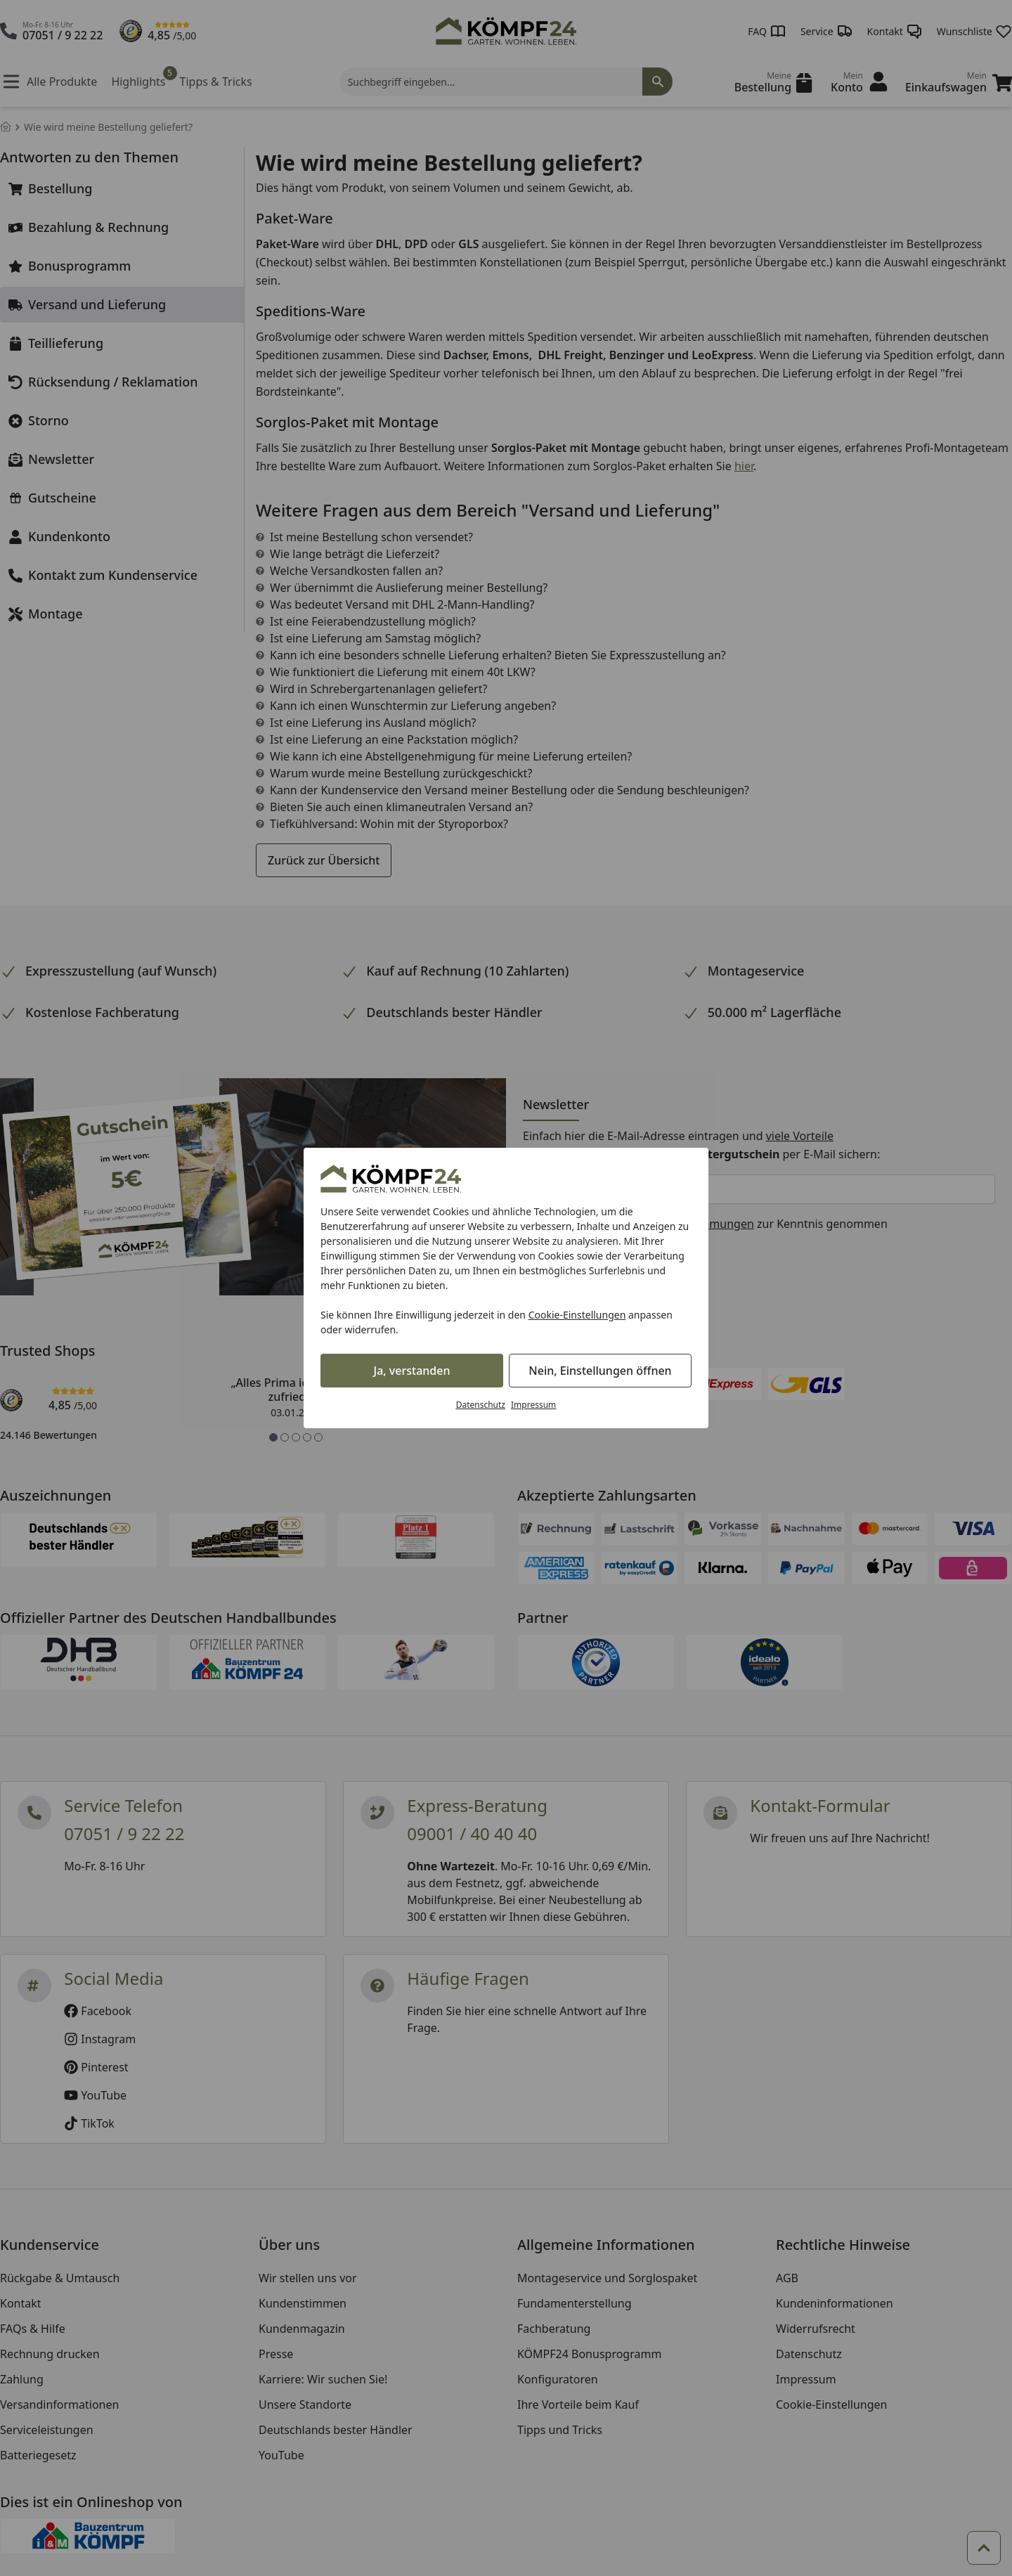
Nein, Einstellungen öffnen (599, 1370)
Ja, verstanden (412, 1370)
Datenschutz (480, 1405)
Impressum (533, 1405)
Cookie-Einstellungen (577, 1314)
